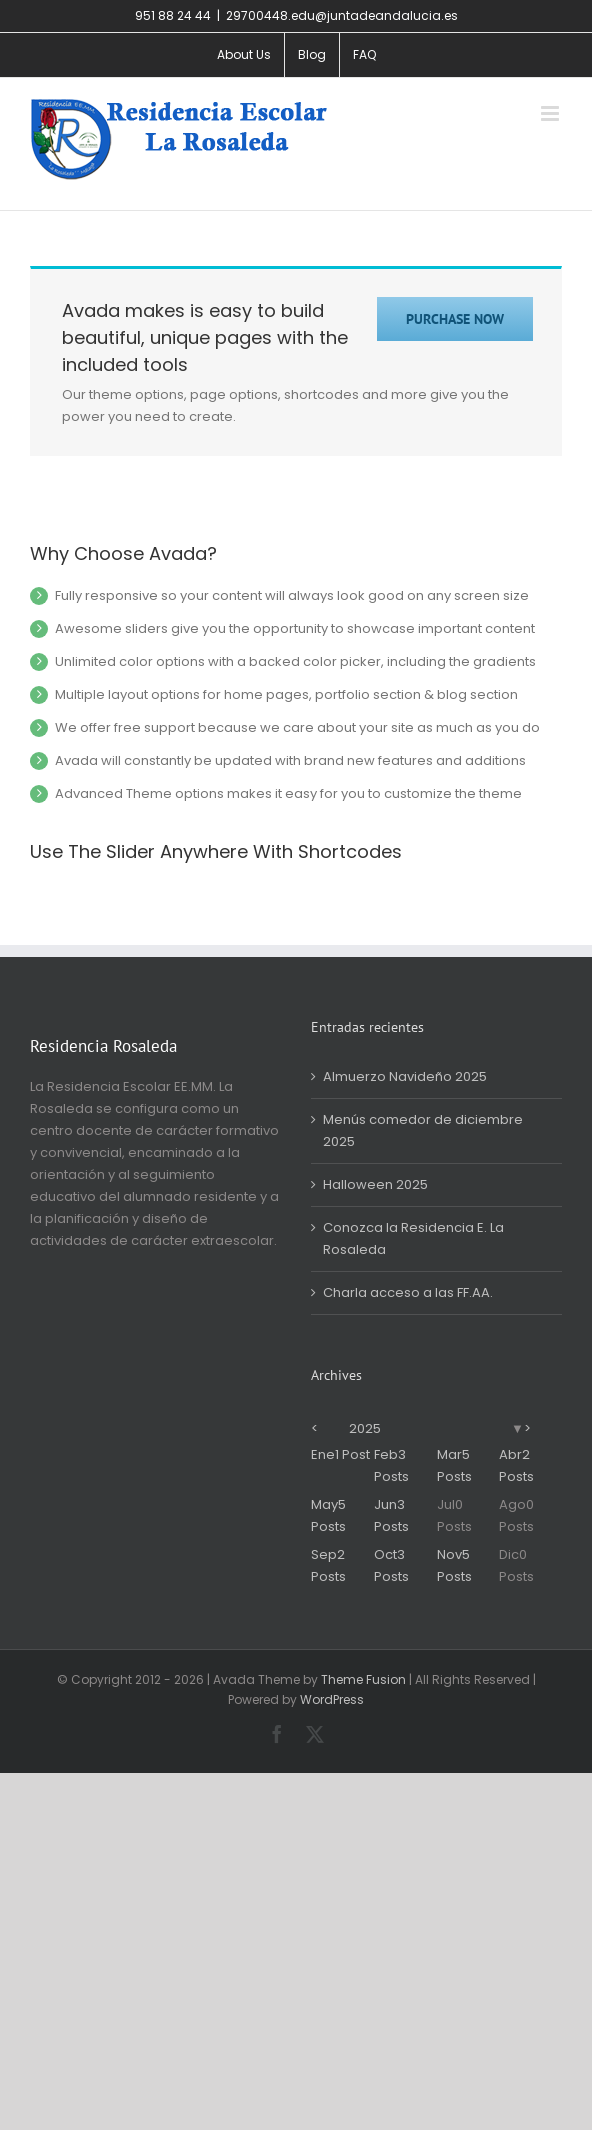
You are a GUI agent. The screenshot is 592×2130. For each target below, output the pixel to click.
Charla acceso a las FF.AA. (408, 1292)
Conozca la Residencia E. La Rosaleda (413, 1238)
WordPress (332, 1699)
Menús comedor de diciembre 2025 (423, 1130)
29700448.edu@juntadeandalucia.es (342, 15)
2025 (365, 1428)
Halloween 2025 (375, 1184)
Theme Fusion (363, 1679)
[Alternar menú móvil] (551, 113)
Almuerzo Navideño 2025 (405, 1076)
